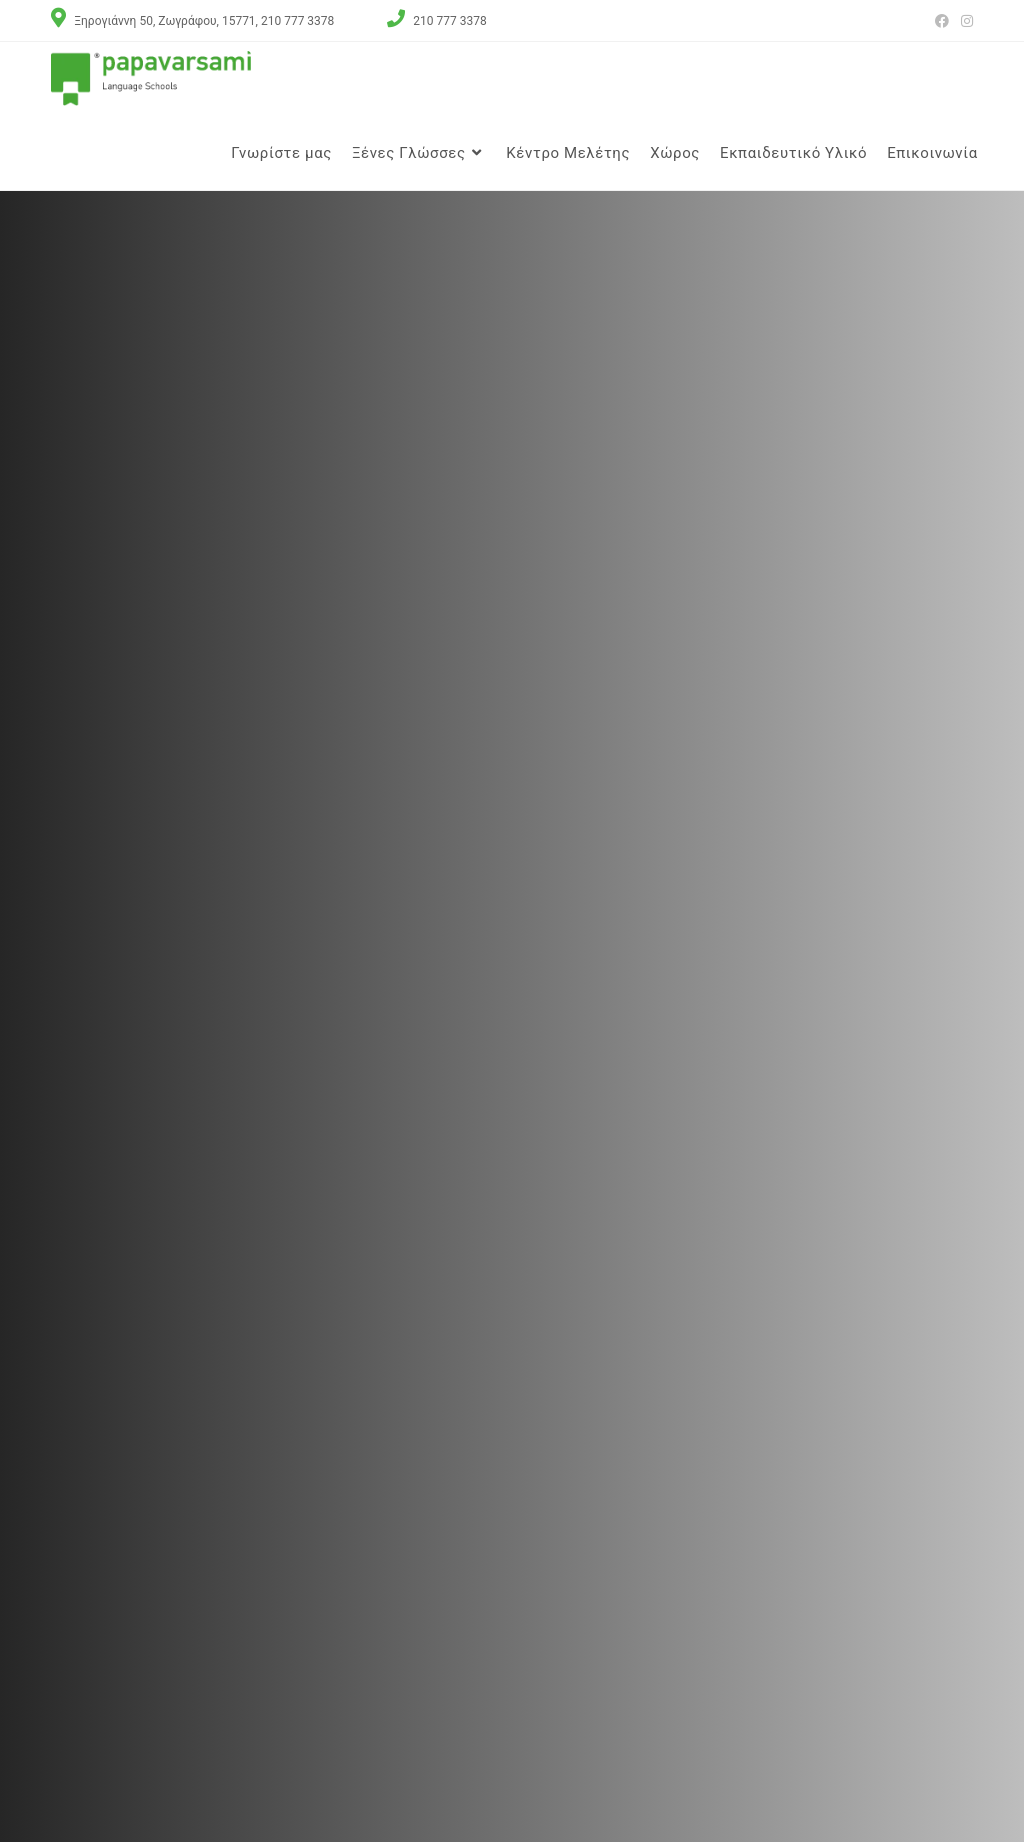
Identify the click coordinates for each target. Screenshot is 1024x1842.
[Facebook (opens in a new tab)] (942, 20)
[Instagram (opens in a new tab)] (964, 20)
